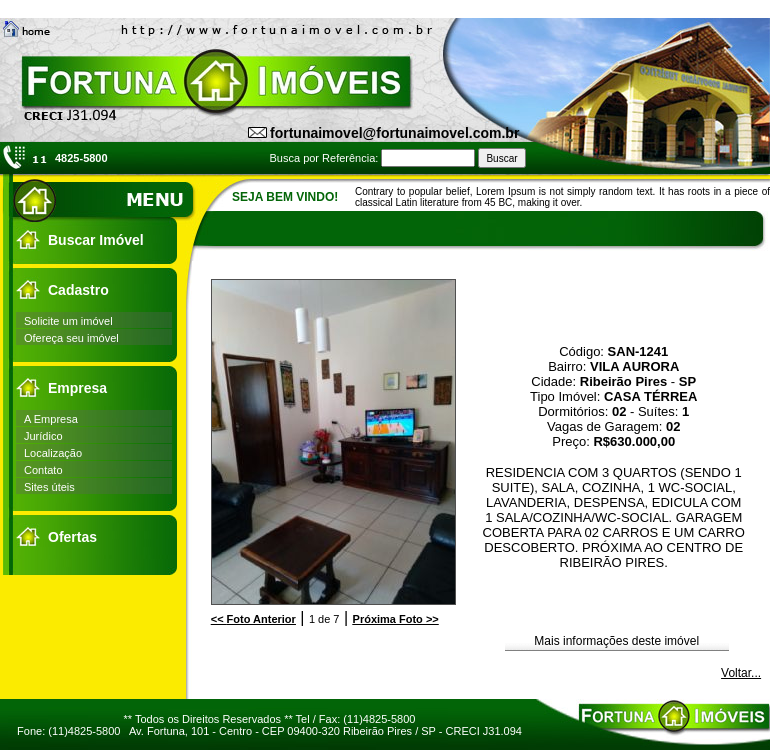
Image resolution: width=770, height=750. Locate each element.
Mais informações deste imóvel (616, 641)
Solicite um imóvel (68, 321)
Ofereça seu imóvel (71, 338)
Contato (43, 470)
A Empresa (51, 419)
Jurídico (43, 436)
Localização (53, 453)
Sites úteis (49, 487)
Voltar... (741, 673)
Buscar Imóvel (96, 240)
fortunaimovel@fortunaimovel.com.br (394, 133)
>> (396, 619)
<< (253, 619)
